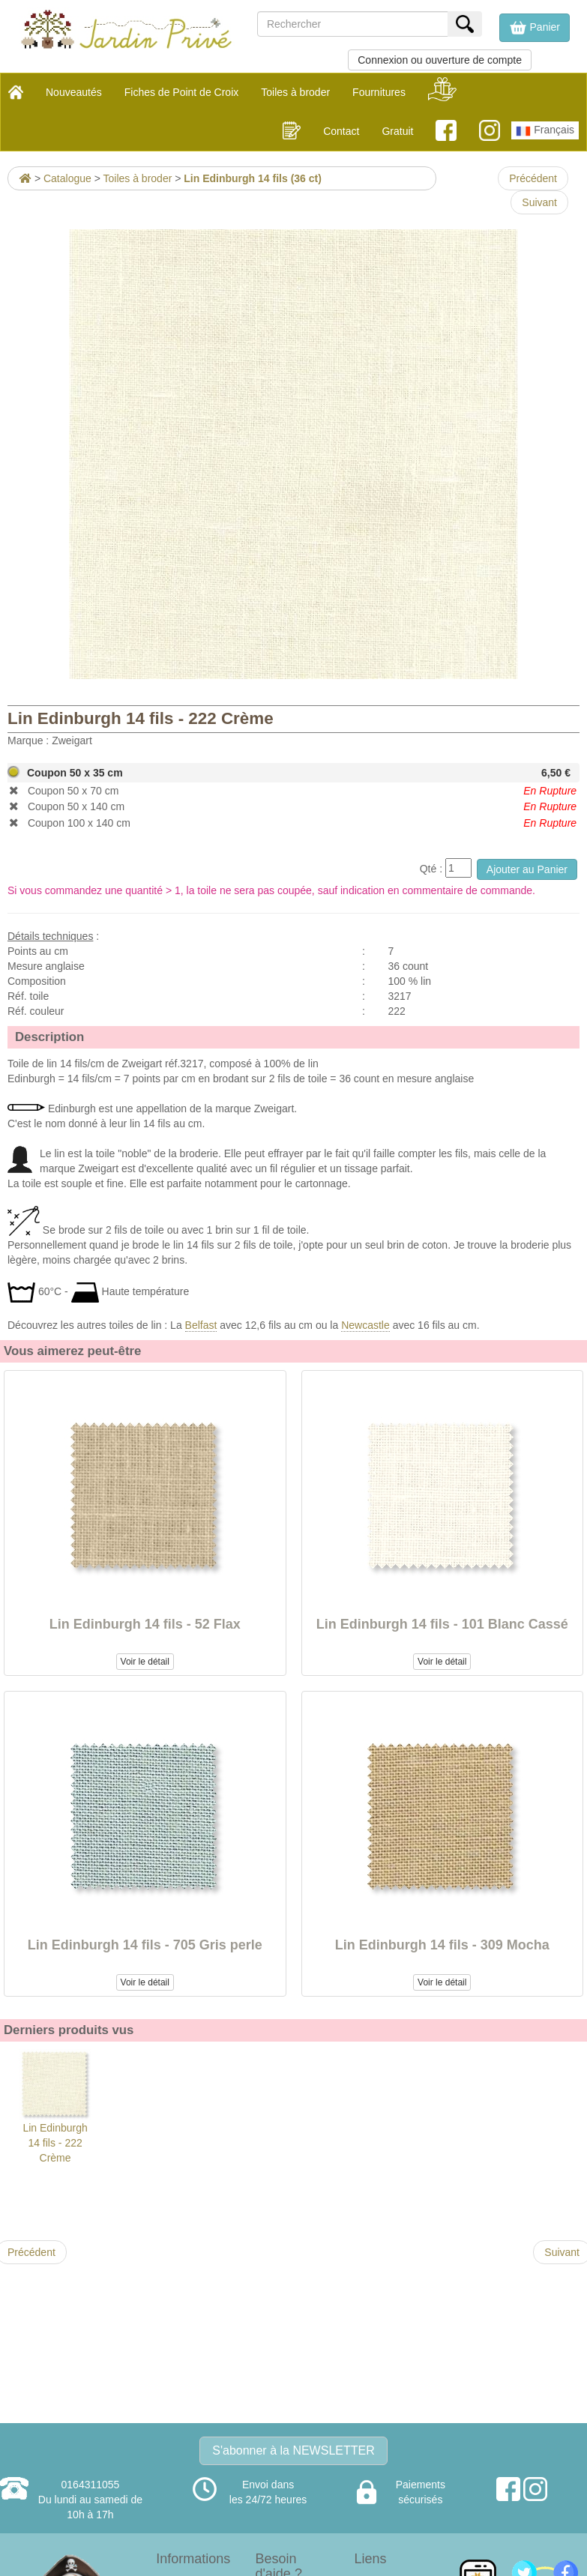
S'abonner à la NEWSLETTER (293, 2450)
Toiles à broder (137, 178)
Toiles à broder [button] (295, 92)
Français (545, 131)
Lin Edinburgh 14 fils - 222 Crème (55, 2106)
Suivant (539, 202)
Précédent (533, 178)
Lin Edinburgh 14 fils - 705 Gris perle (145, 1944)
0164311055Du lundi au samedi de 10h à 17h (90, 2500)
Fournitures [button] (379, 92)
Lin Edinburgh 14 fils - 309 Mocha (442, 1944)
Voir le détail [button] (145, 1661)
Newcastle (365, 1325)
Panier (534, 28)
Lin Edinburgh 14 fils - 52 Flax (145, 1624)
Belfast (201, 1325)
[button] (534, 27)
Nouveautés (74, 92)
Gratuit (397, 131)
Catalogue (67, 178)
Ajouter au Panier (527, 869)
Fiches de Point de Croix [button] (181, 92)
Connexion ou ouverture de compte (440, 60)
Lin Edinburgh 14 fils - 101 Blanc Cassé (442, 1624)
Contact (341, 131)
